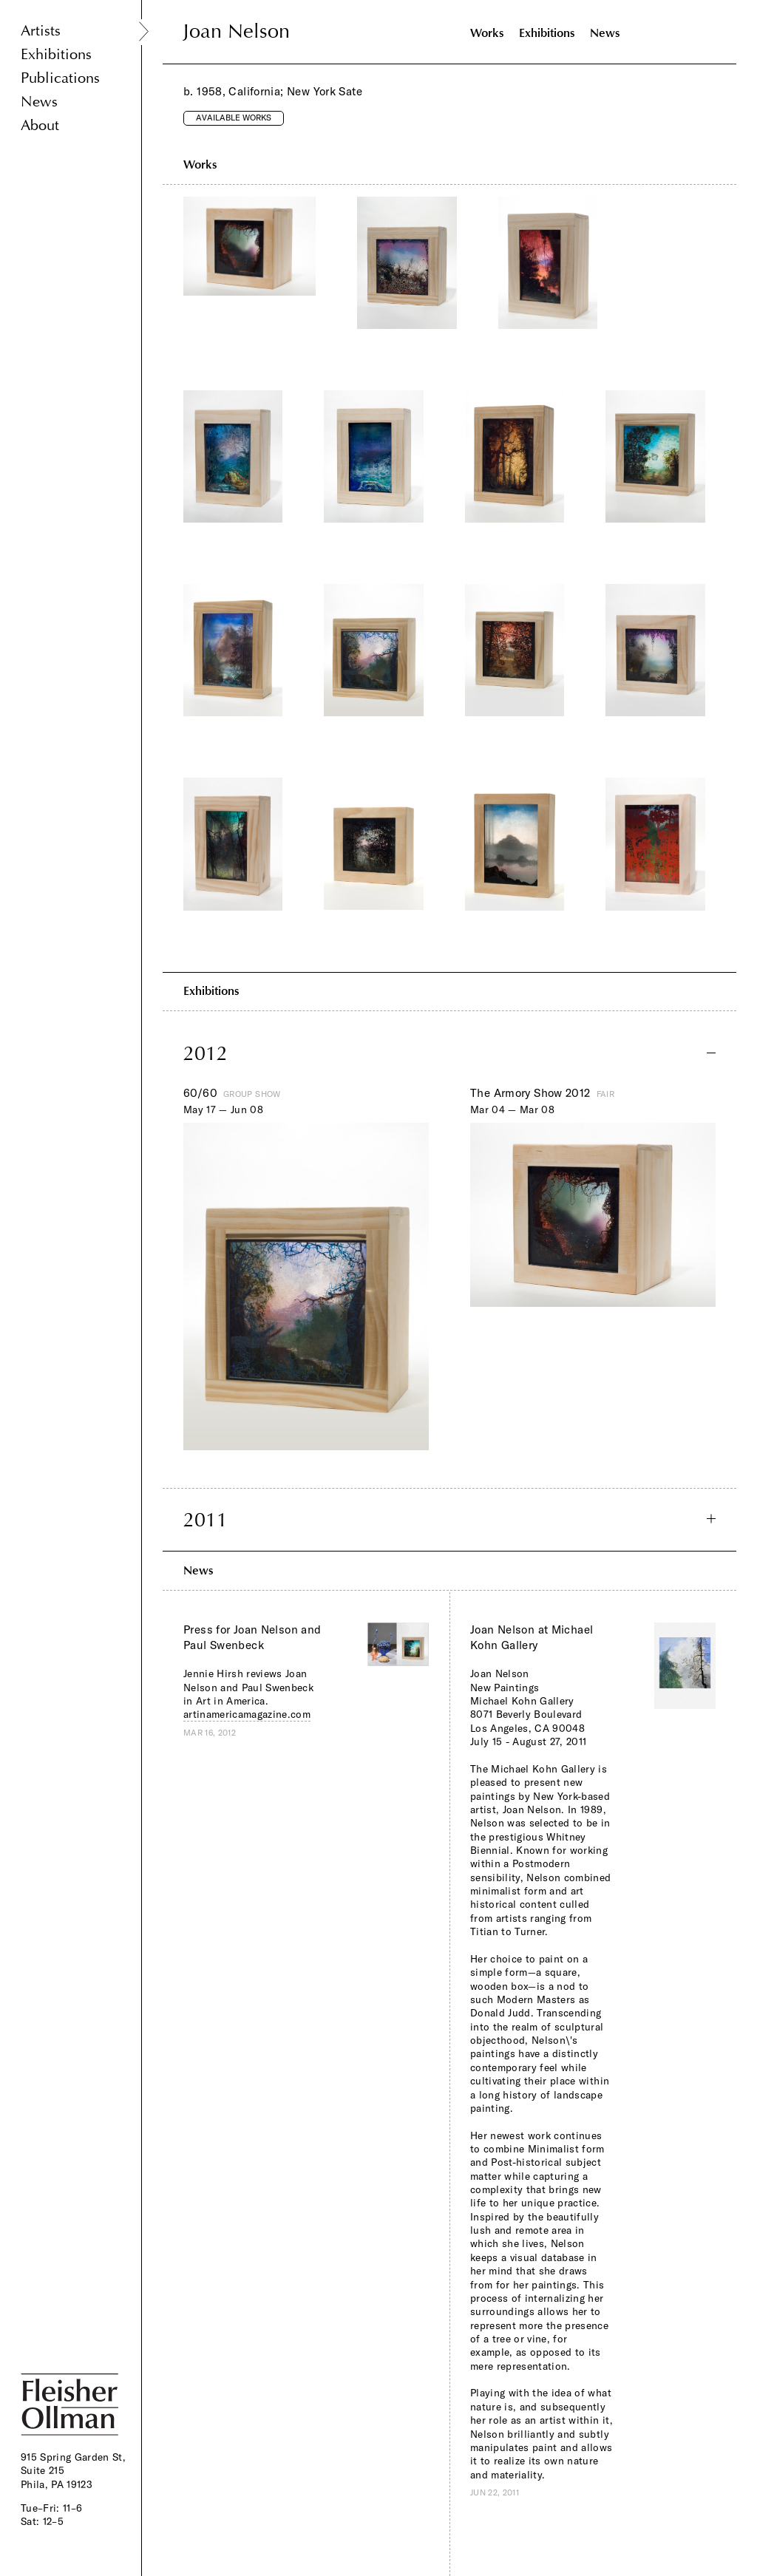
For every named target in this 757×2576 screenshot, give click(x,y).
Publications (60, 78)
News (39, 101)
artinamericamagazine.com (246, 1714)
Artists (41, 30)
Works (487, 33)
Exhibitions (56, 54)
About (40, 125)
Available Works (233, 117)
